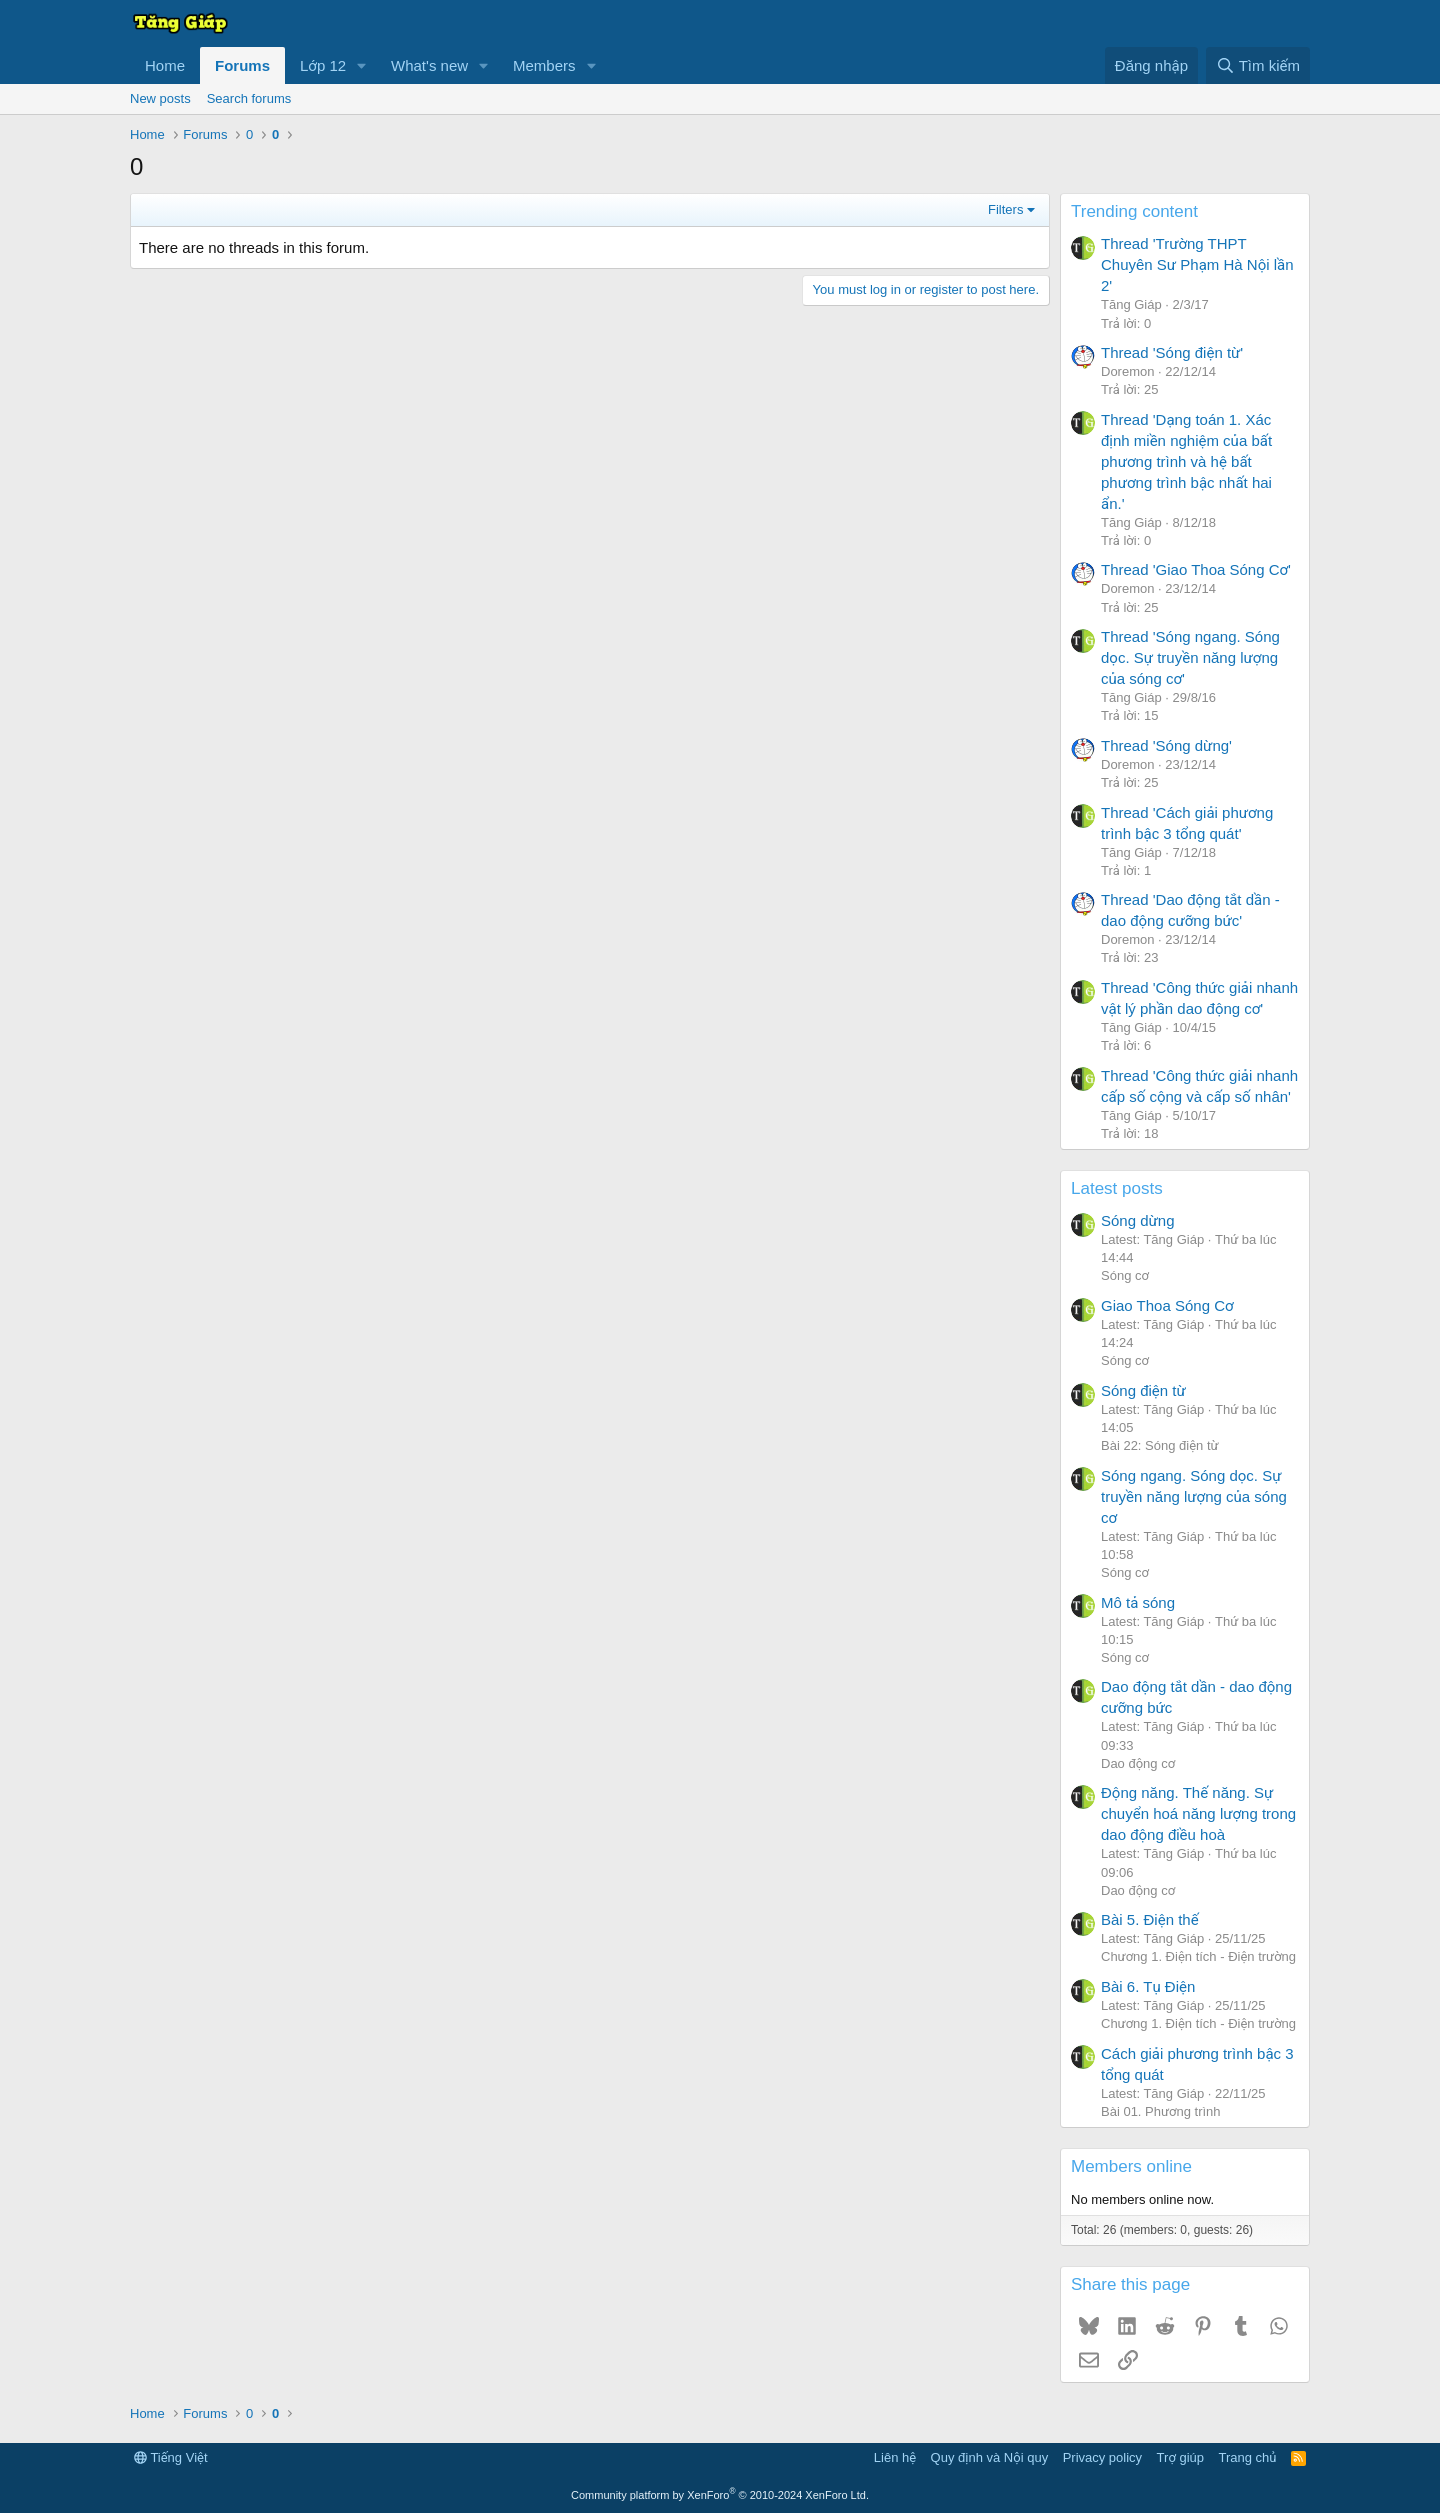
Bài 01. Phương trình (1161, 2111)
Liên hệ (895, 2457)
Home (165, 65)
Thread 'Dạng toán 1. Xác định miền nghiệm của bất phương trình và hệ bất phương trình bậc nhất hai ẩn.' (1186, 461)
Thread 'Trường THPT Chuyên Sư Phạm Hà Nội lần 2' (1197, 264)
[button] (362, 65)
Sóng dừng (1138, 1220)
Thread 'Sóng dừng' (1166, 745)
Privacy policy (1102, 2457)
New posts (160, 98)
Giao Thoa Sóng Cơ (1167, 1305)
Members (544, 65)
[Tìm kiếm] (1258, 65)
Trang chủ (1248, 2457)
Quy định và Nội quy (990, 2457)
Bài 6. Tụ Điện (1148, 1986)
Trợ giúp (1180, 2457)
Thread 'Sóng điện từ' (1172, 352)
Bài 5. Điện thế (1150, 1919)
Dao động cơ (1138, 1763)
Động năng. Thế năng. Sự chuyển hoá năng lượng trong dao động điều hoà (1198, 1813)
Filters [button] (1005, 209)
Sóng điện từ (1143, 1390)
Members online (1131, 2166)
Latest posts (1117, 1188)
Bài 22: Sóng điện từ (1160, 1445)
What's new (429, 65)
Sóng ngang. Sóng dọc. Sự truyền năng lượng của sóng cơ (1194, 1496)
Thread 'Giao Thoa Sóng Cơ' (1196, 569)
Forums (242, 65)
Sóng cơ (1125, 1275)
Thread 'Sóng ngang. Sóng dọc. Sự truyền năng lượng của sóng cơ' (1190, 657)
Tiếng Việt (171, 2457)
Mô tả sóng (1138, 1602)
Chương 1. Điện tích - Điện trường (1198, 1956)
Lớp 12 (323, 65)
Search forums (249, 98)
